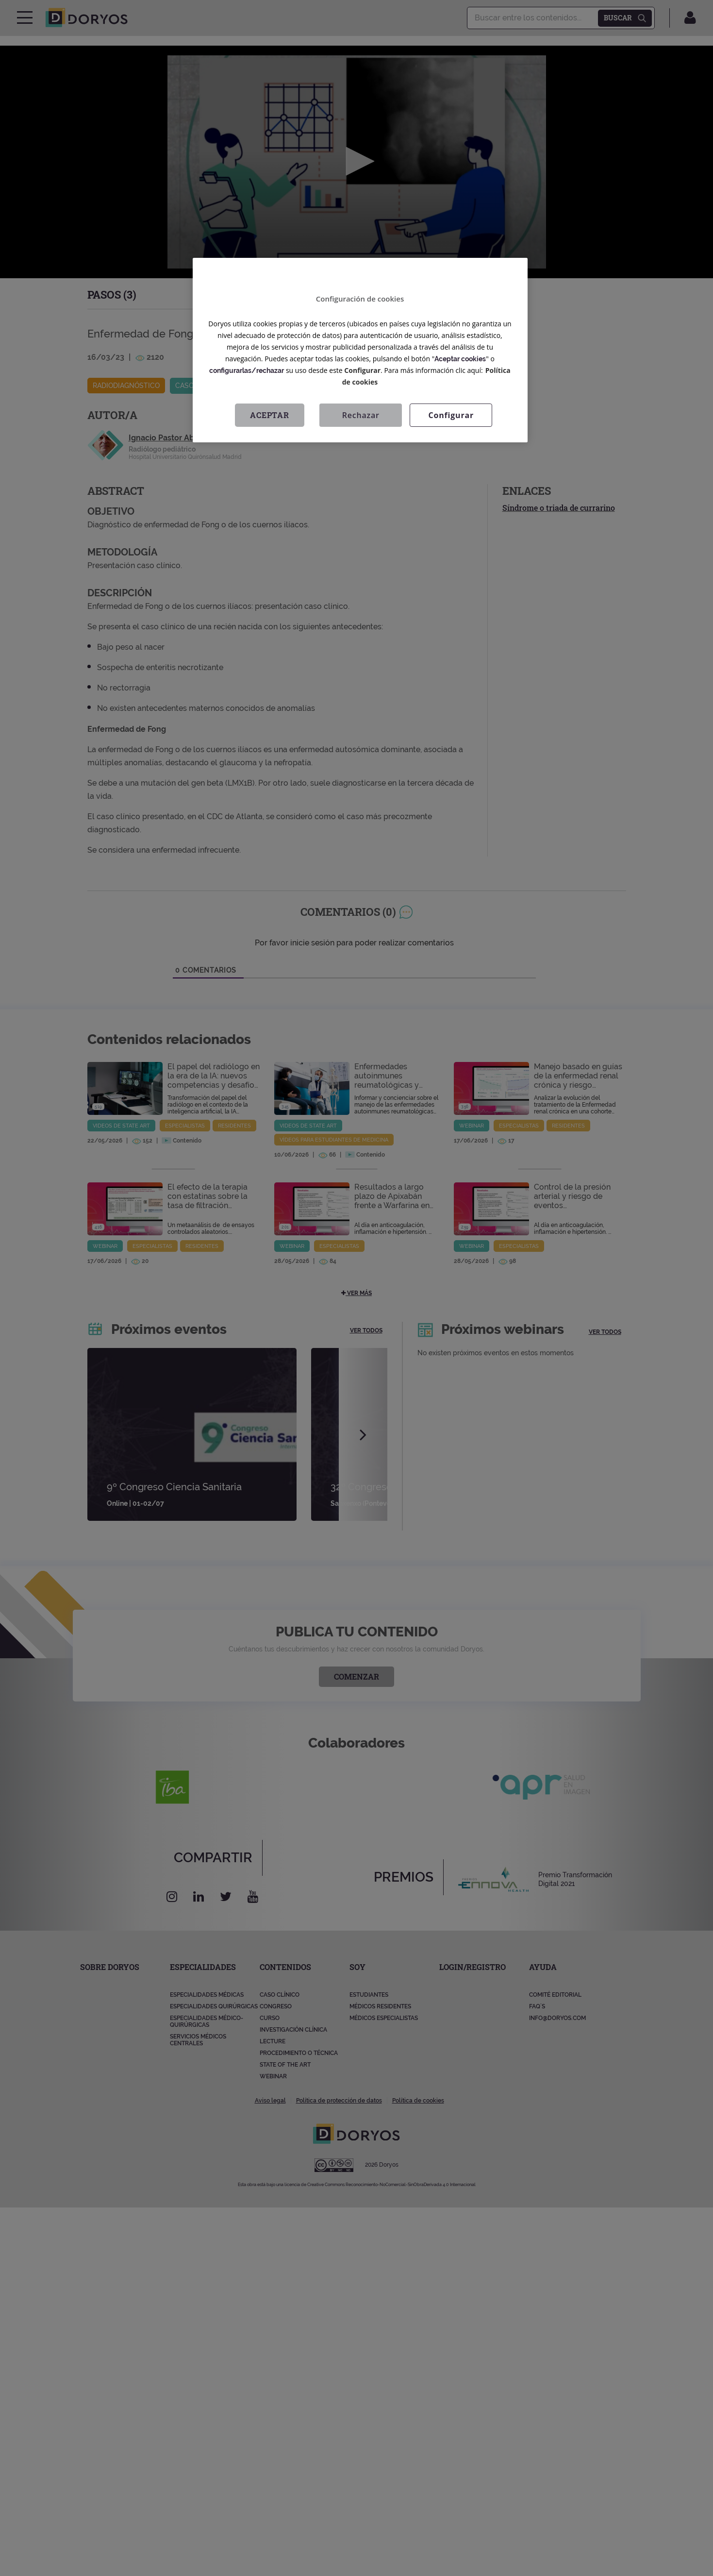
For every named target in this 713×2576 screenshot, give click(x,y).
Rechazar (361, 415)
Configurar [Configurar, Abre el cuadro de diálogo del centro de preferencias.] (451, 415)
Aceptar (269, 415)
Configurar (362, 370)
